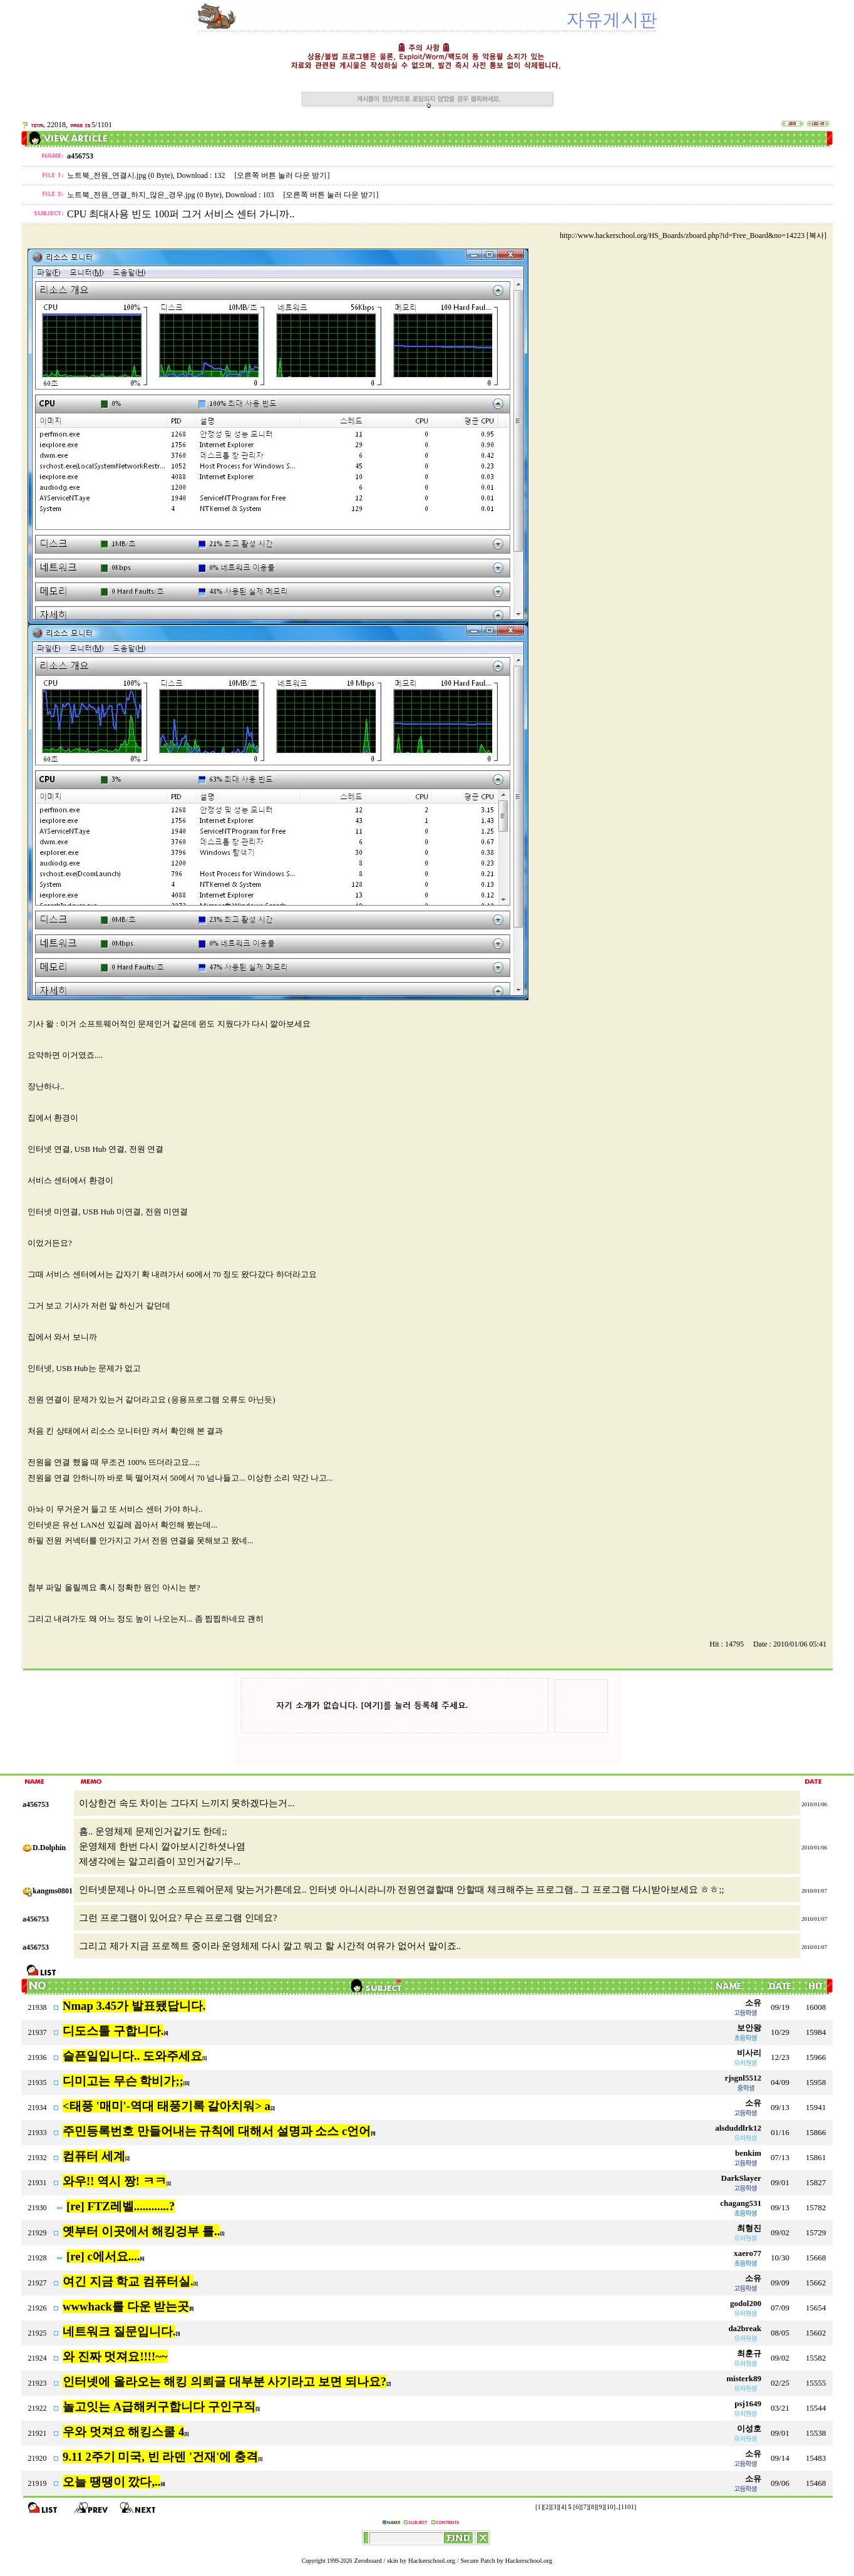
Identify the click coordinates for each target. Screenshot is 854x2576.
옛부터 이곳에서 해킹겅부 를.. (141, 2231)
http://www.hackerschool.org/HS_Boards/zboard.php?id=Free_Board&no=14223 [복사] (693, 235)
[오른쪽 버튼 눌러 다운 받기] (281, 175)
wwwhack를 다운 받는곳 (126, 2306)
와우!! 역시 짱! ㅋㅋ (115, 2181)
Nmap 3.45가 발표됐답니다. (134, 2005)
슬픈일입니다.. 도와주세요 (132, 2055)
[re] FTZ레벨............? (120, 2206)
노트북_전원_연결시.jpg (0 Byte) (120, 175)
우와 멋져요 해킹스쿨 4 (123, 2431)
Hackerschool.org (431, 2560)
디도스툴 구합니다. (113, 2030)
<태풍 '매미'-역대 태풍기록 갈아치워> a (166, 2106)
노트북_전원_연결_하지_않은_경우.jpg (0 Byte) (144, 194)
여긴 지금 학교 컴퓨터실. (128, 2281)
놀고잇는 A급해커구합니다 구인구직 (159, 2406)
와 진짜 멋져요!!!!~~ (115, 2356)
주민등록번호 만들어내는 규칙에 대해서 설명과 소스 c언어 (217, 2131)
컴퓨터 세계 (94, 2156)
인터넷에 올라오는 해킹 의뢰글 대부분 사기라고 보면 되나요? (224, 2381)
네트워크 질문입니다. (119, 2331)
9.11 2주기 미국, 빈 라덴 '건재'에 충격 (160, 2456)
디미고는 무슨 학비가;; (123, 2080)
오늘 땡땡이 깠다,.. (111, 2481)
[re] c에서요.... (103, 2256)
